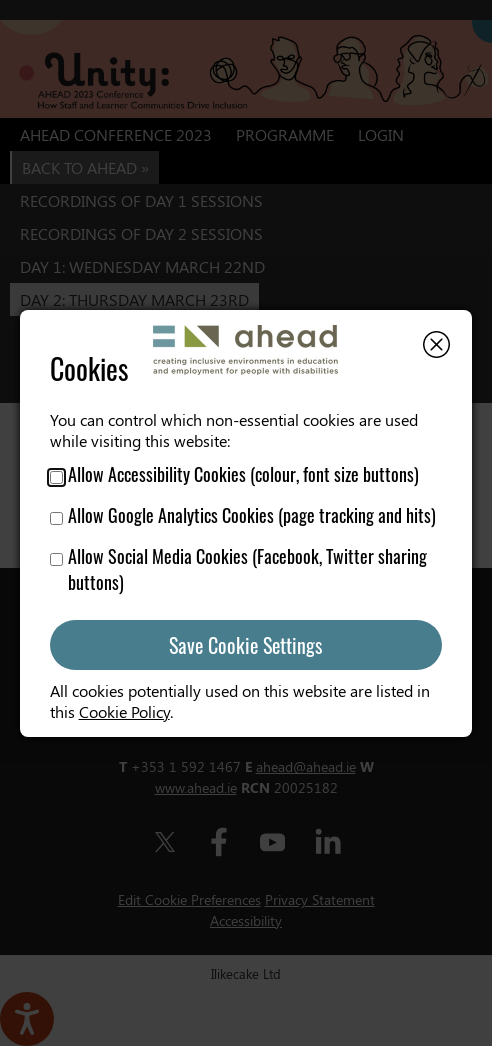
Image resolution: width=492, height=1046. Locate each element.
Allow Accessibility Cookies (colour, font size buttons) (234, 474)
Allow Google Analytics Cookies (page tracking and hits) (243, 515)
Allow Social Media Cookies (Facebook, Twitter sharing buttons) (238, 569)
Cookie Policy (124, 711)
